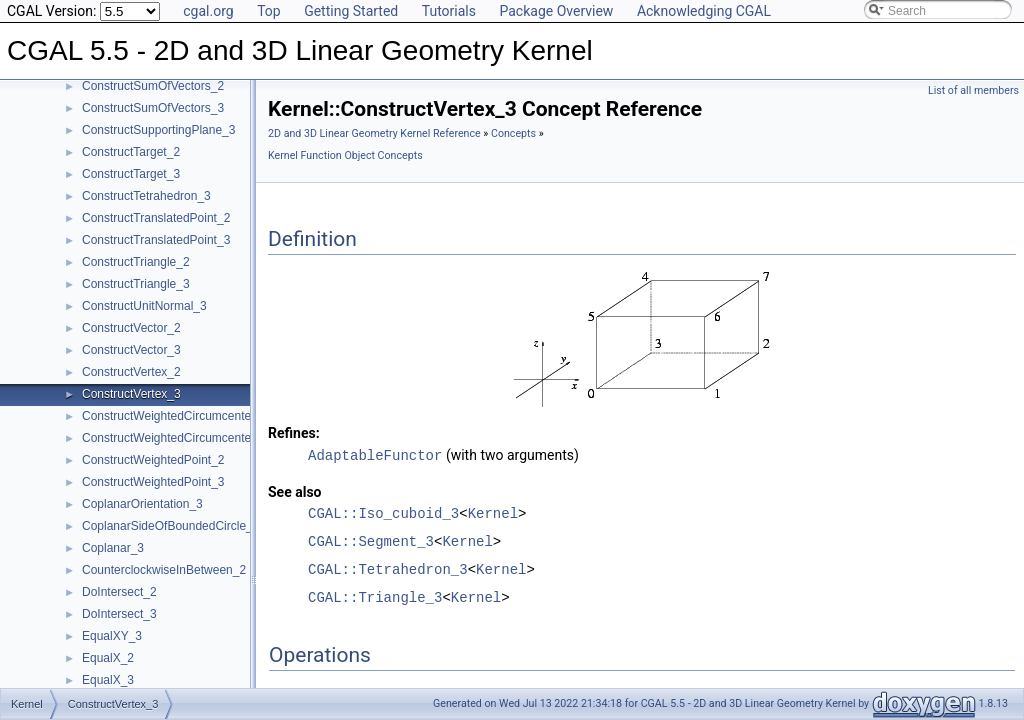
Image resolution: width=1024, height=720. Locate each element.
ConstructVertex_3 (131, 394)
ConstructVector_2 (131, 328)
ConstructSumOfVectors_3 (153, 108)
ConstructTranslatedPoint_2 (156, 218)
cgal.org (208, 11)
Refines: (294, 433)
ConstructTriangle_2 (136, 262)
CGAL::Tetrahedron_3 (388, 568)
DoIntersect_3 (119, 614)
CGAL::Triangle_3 (375, 596)
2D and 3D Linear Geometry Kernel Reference (374, 133)
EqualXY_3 (112, 636)
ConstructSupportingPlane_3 (158, 130)
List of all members (973, 90)
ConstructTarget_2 (131, 152)
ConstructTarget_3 (131, 174)
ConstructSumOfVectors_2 (153, 86)
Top (269, 11)
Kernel (493, 512)
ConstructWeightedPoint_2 (153, 460)
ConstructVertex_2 (131, 372)
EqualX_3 (108, 680)
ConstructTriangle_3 (136, 284)
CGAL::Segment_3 (371, 540)
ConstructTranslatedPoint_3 (156, 240)
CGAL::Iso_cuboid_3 (383, 512)
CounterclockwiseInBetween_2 (164, 570)
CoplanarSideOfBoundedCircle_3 (170, 526)
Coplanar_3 (113, 548)
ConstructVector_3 (131, 350)
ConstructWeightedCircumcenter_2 (175, 416)
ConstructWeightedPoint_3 (153, 482)
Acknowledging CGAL (704, 11)
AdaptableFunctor (375, 454)
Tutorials (449, 11)
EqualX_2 (108, 658)
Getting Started (351, 11)
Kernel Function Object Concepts (345, 155)
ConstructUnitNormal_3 (144, 306)
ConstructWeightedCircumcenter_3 (175, 438)
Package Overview (556, 11)
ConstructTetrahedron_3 (146, 196)
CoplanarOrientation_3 (142, 504)
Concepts (513, 133)
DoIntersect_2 (119, 592)
